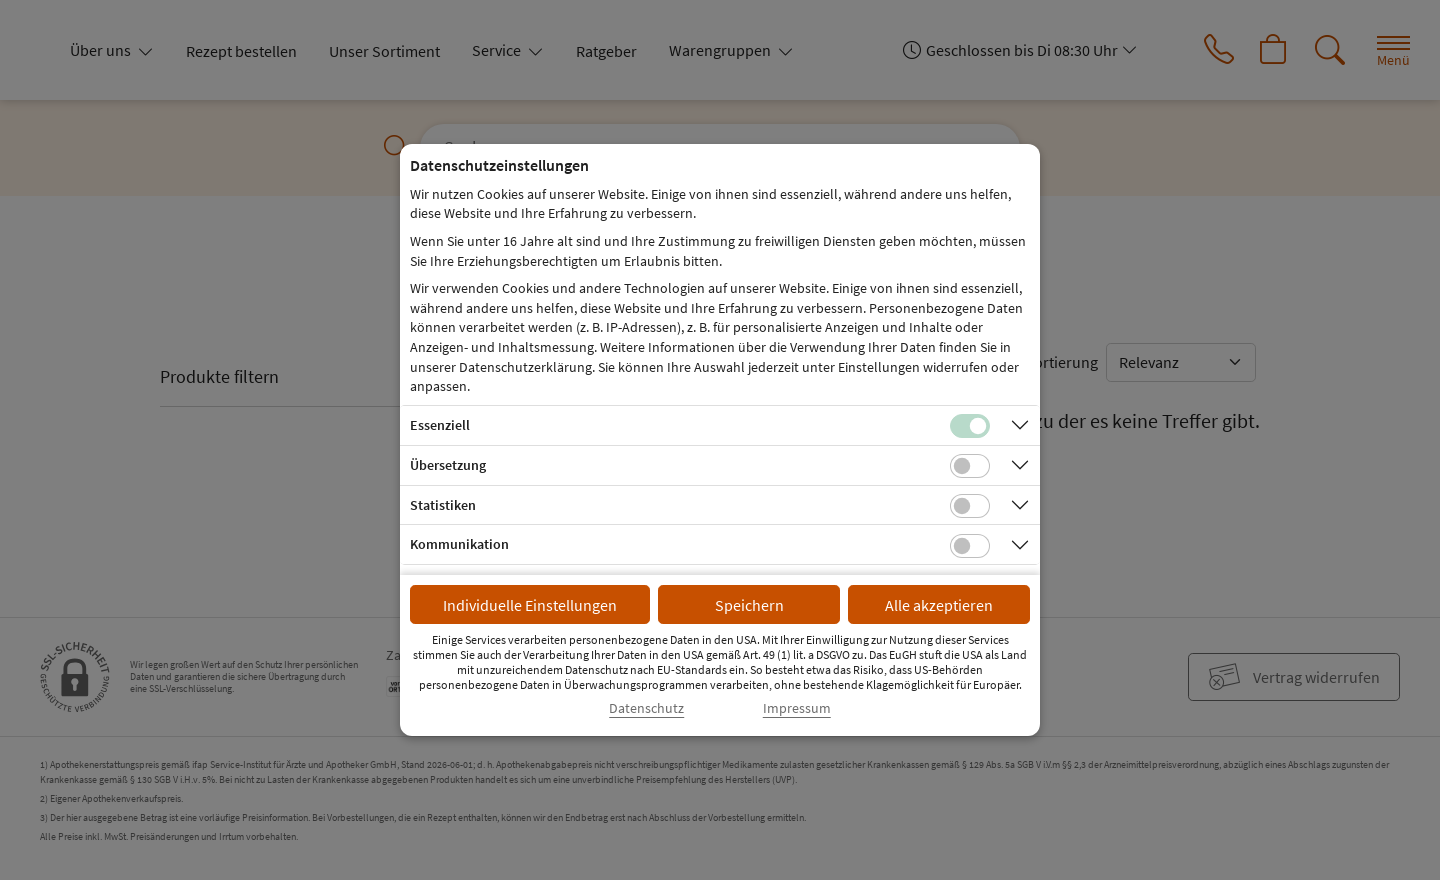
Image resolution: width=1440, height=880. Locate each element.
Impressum (797, 708)
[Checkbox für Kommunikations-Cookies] (970, 546)
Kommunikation (459, 544)
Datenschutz (646, 708)
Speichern (749, 605)
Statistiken (443, 505)
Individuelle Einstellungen (530, 605)
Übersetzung (448, 465)
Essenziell (440, 425)
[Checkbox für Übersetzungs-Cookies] (970, 466)
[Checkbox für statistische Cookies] (970, 506)
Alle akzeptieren (939, 605)
